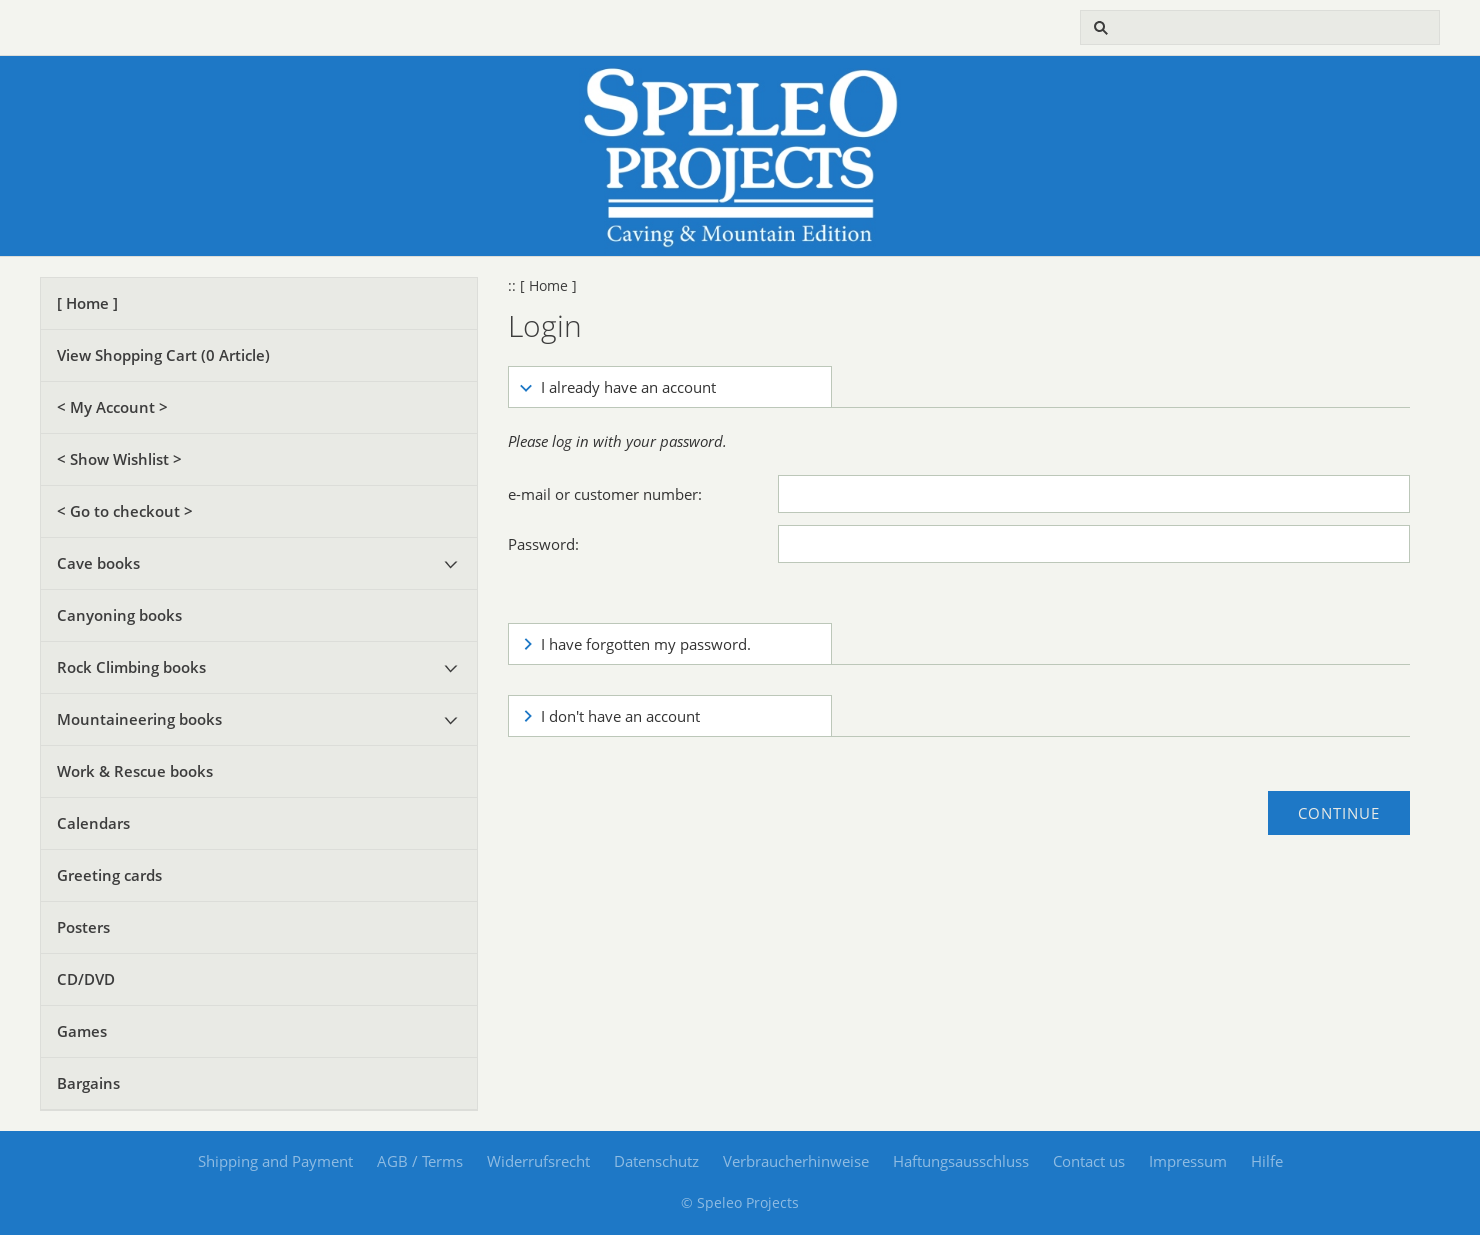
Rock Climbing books (131, 667)
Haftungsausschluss (961, 1161)
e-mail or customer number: (605, 494)
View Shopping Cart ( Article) (163, 355)
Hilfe (1267, 1161)
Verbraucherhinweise (796, 1161)
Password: (543, 544)
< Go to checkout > (125, 511)
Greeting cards (109, 875)
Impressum (1188, 1161)
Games (82, 1031)
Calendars (93, 823)
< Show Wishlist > (119, 459)
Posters (83, 927)
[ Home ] (87, 303)
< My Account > (112, 407)
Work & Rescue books (135, 771)
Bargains (88, 1083)
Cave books (98, 563)
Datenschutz (656, 1161)
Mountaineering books (139, 719)
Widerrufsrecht (538, 1161)
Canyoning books (119, 615)
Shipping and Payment (275, 1161)
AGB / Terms (420, 1161)
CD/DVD (86, 979)
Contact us (1089, 1161)
